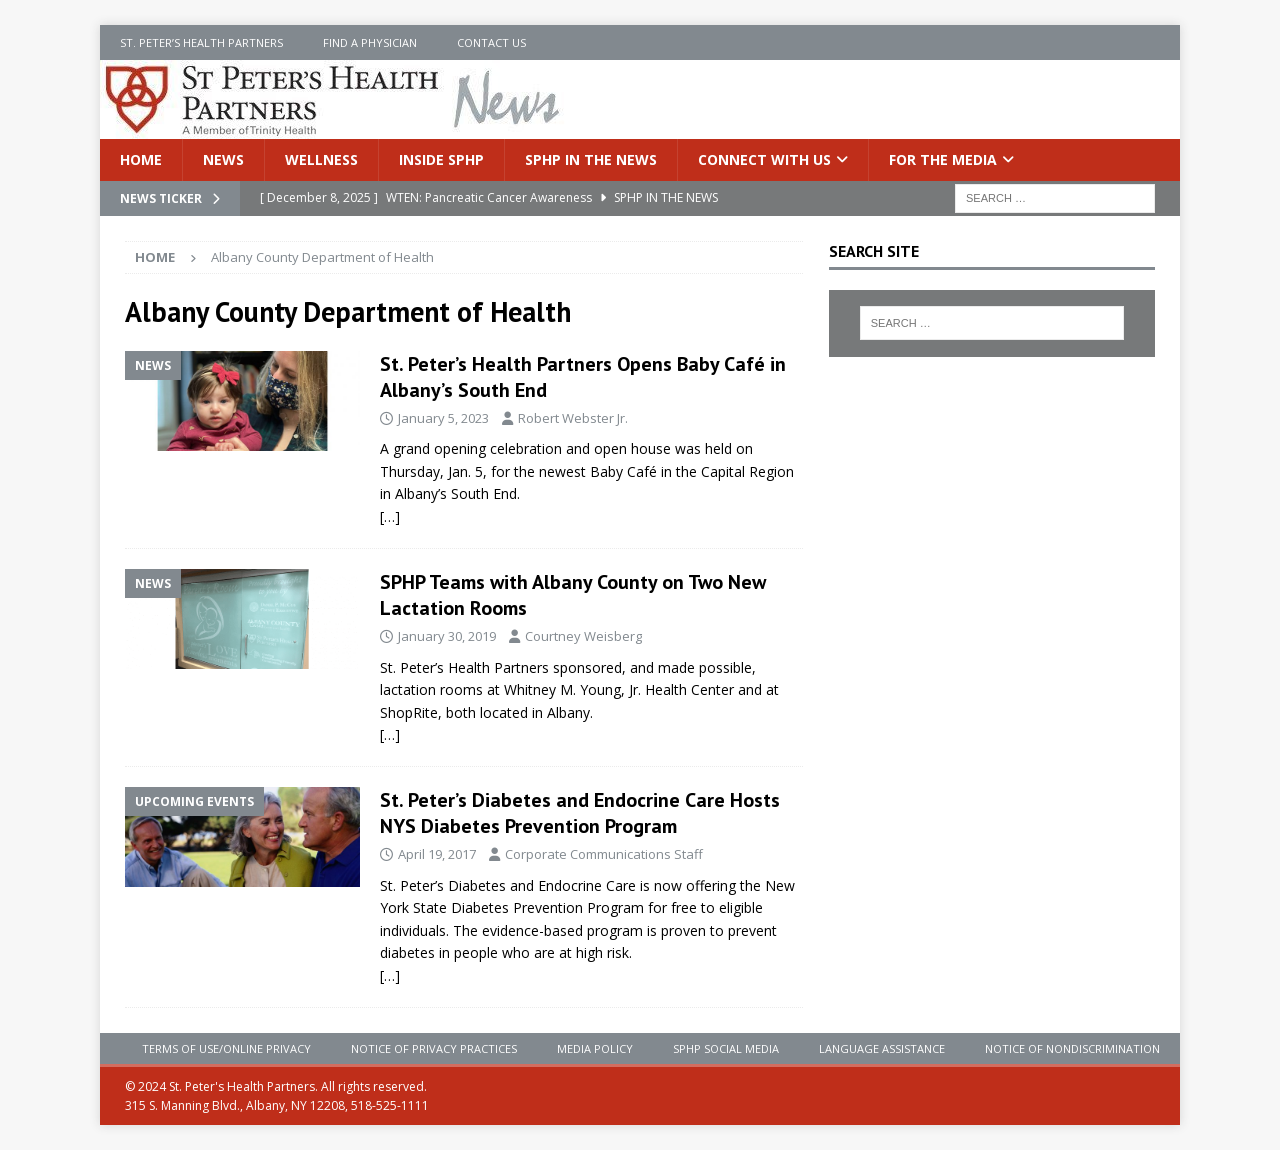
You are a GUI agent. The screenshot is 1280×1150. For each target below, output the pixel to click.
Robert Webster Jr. (573, 418)
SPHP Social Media (726, 1048)
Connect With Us (764, 159)
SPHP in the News (591, 159)
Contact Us (491, 42)
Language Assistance (882, 1048)
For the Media (943, 159)
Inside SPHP (441, 159)
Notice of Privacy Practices (434, 1048)
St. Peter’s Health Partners (201, 42)
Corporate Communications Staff (604, 854)
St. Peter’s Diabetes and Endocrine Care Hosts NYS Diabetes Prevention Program (580, 813)
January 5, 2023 (443, 418)
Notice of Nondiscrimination (1072, 1048)
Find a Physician (370, 42)
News (223, 159)
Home (141, 159)
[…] (390, 516)
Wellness (321, 159)
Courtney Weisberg (583, 636)
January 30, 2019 (447, 636)
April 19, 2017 (437, 854)
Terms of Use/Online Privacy (226, 1048)
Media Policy (595, 1048)
